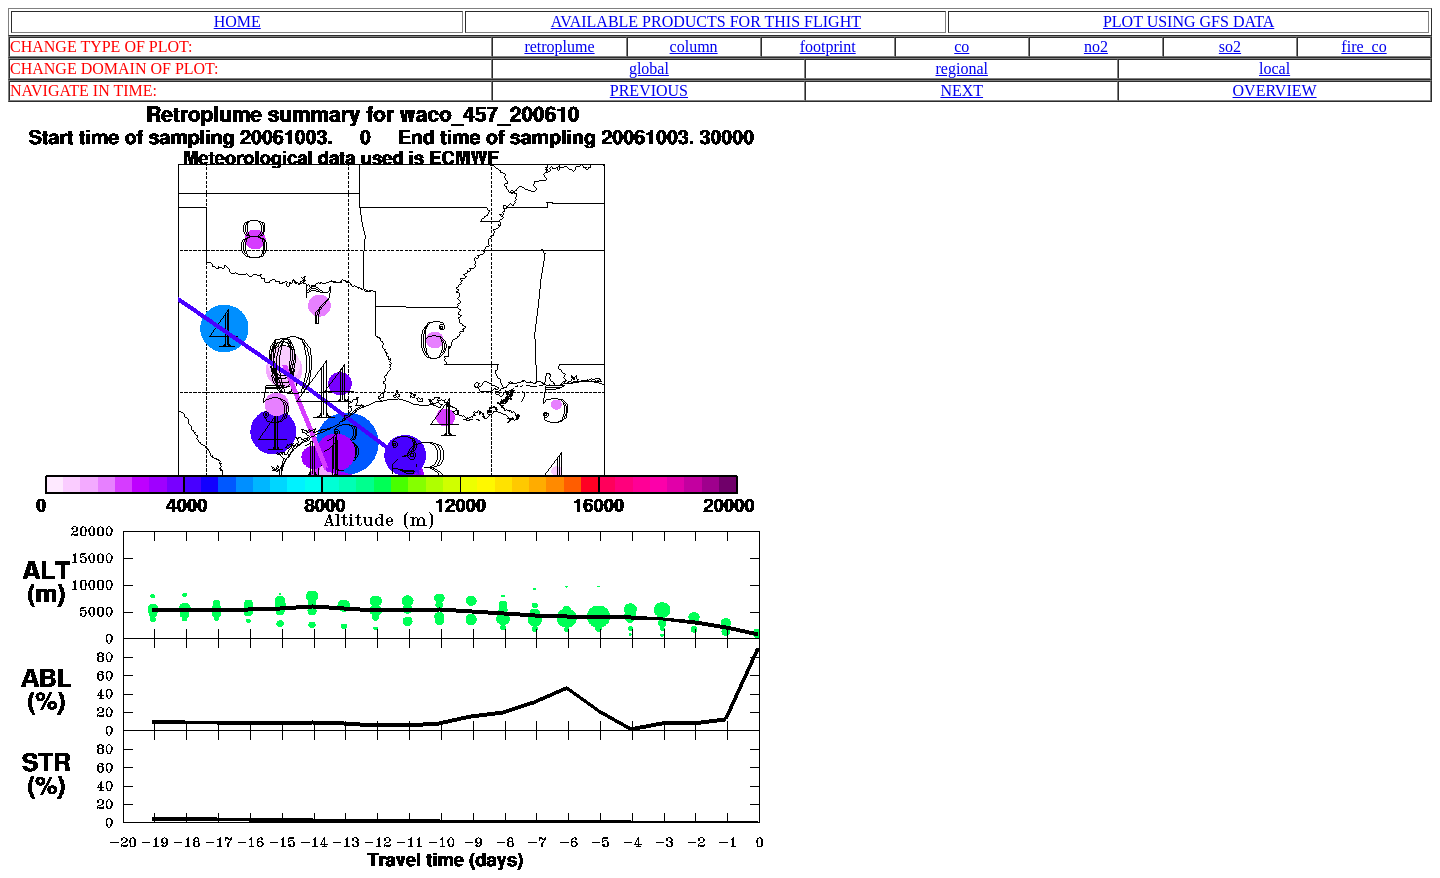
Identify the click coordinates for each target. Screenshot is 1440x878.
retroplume (559, 46)
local (1274, 68)
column (694, 46)
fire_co (1363, 46)
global (649, 68)
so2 (1230, 46)
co (961, 46)
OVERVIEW (1275, 90)
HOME (237, 21)
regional (962, 68)
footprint (828, 46)
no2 (1096, 46)
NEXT (961, 90)
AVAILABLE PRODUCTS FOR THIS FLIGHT (706, 21)
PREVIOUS (649, 90)
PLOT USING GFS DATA (1188, 21)
